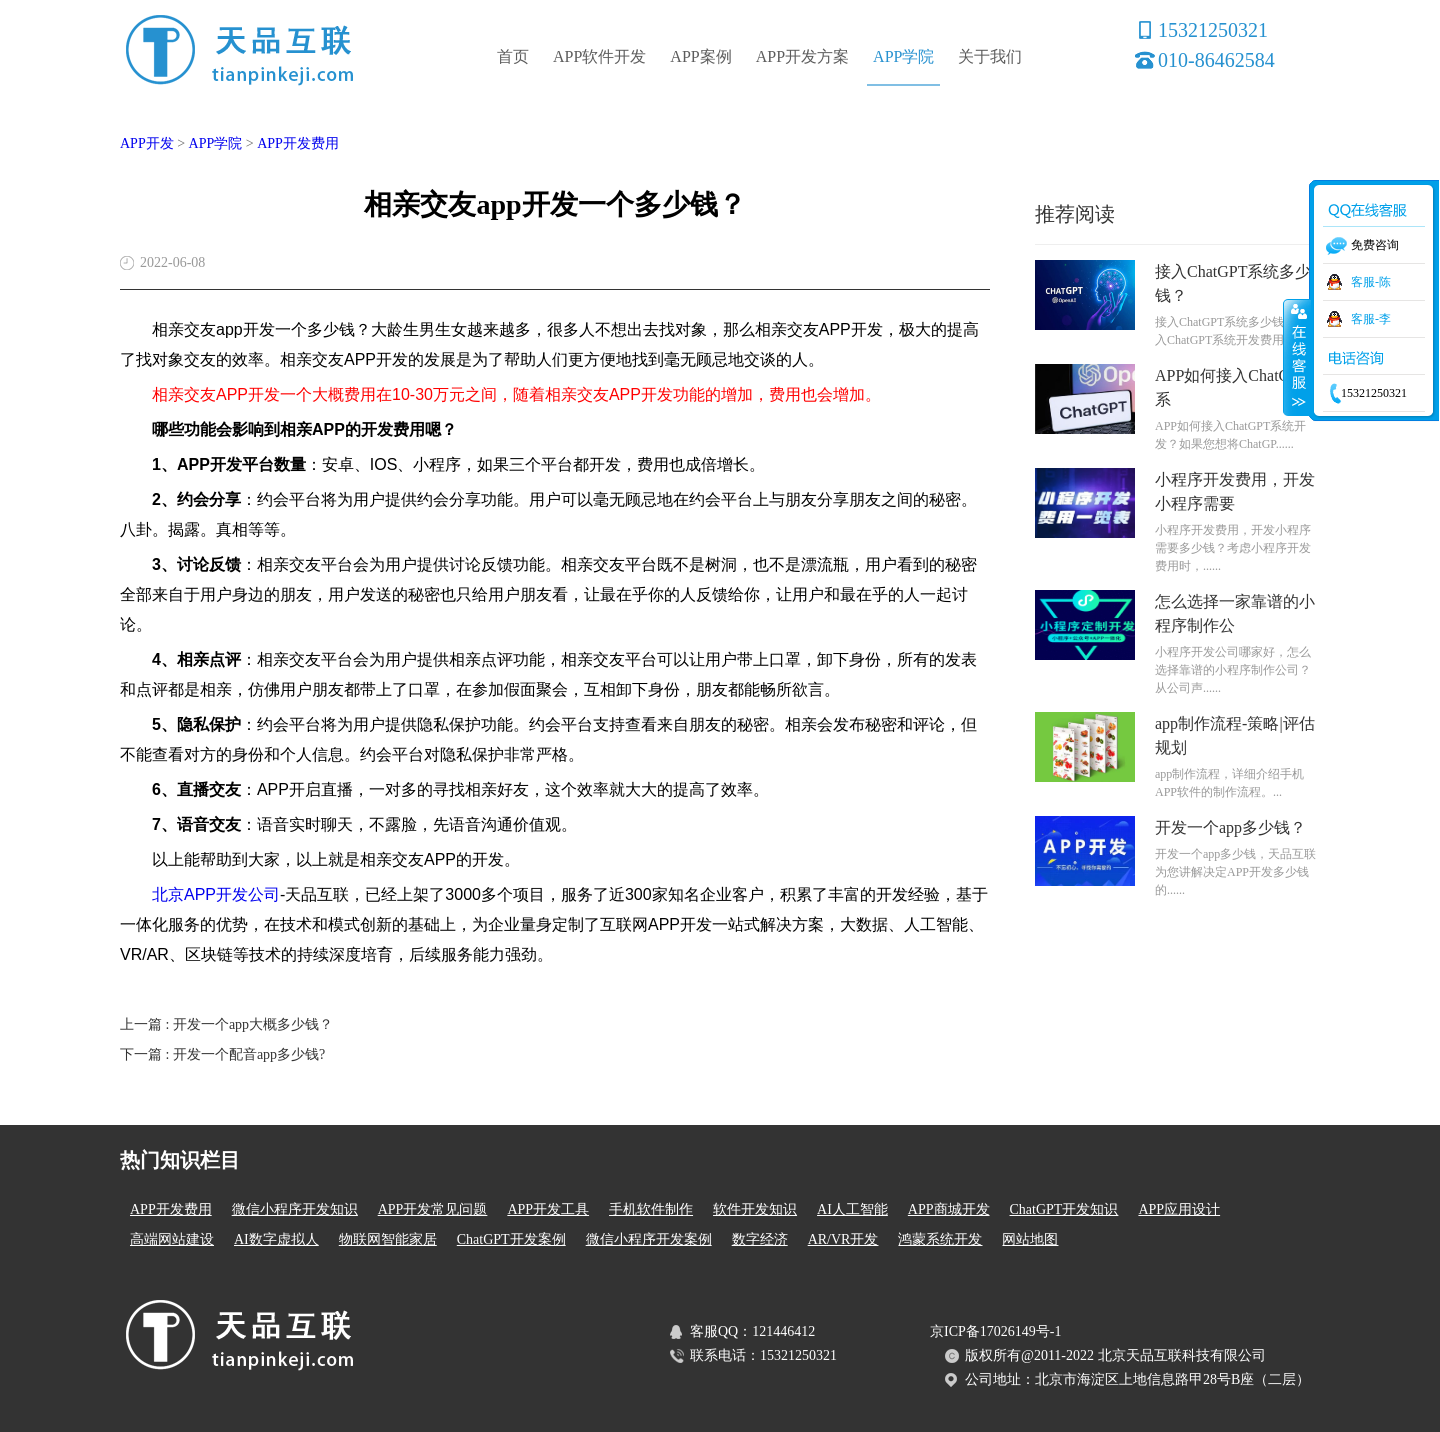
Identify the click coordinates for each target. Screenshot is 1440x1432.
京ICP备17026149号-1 (995, 1331)
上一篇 (226, 1024)
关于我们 (990, 56)
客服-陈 (1371, 282)
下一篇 (222, 1054)
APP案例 (700, 56)
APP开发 (147, 143)
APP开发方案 (802, 56)
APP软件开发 (599, 56)
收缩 (1297, 357)
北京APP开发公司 (216, 894)
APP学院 (903, 56)
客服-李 (1371, 319)
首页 (513, 56)
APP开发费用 (298, 143)
